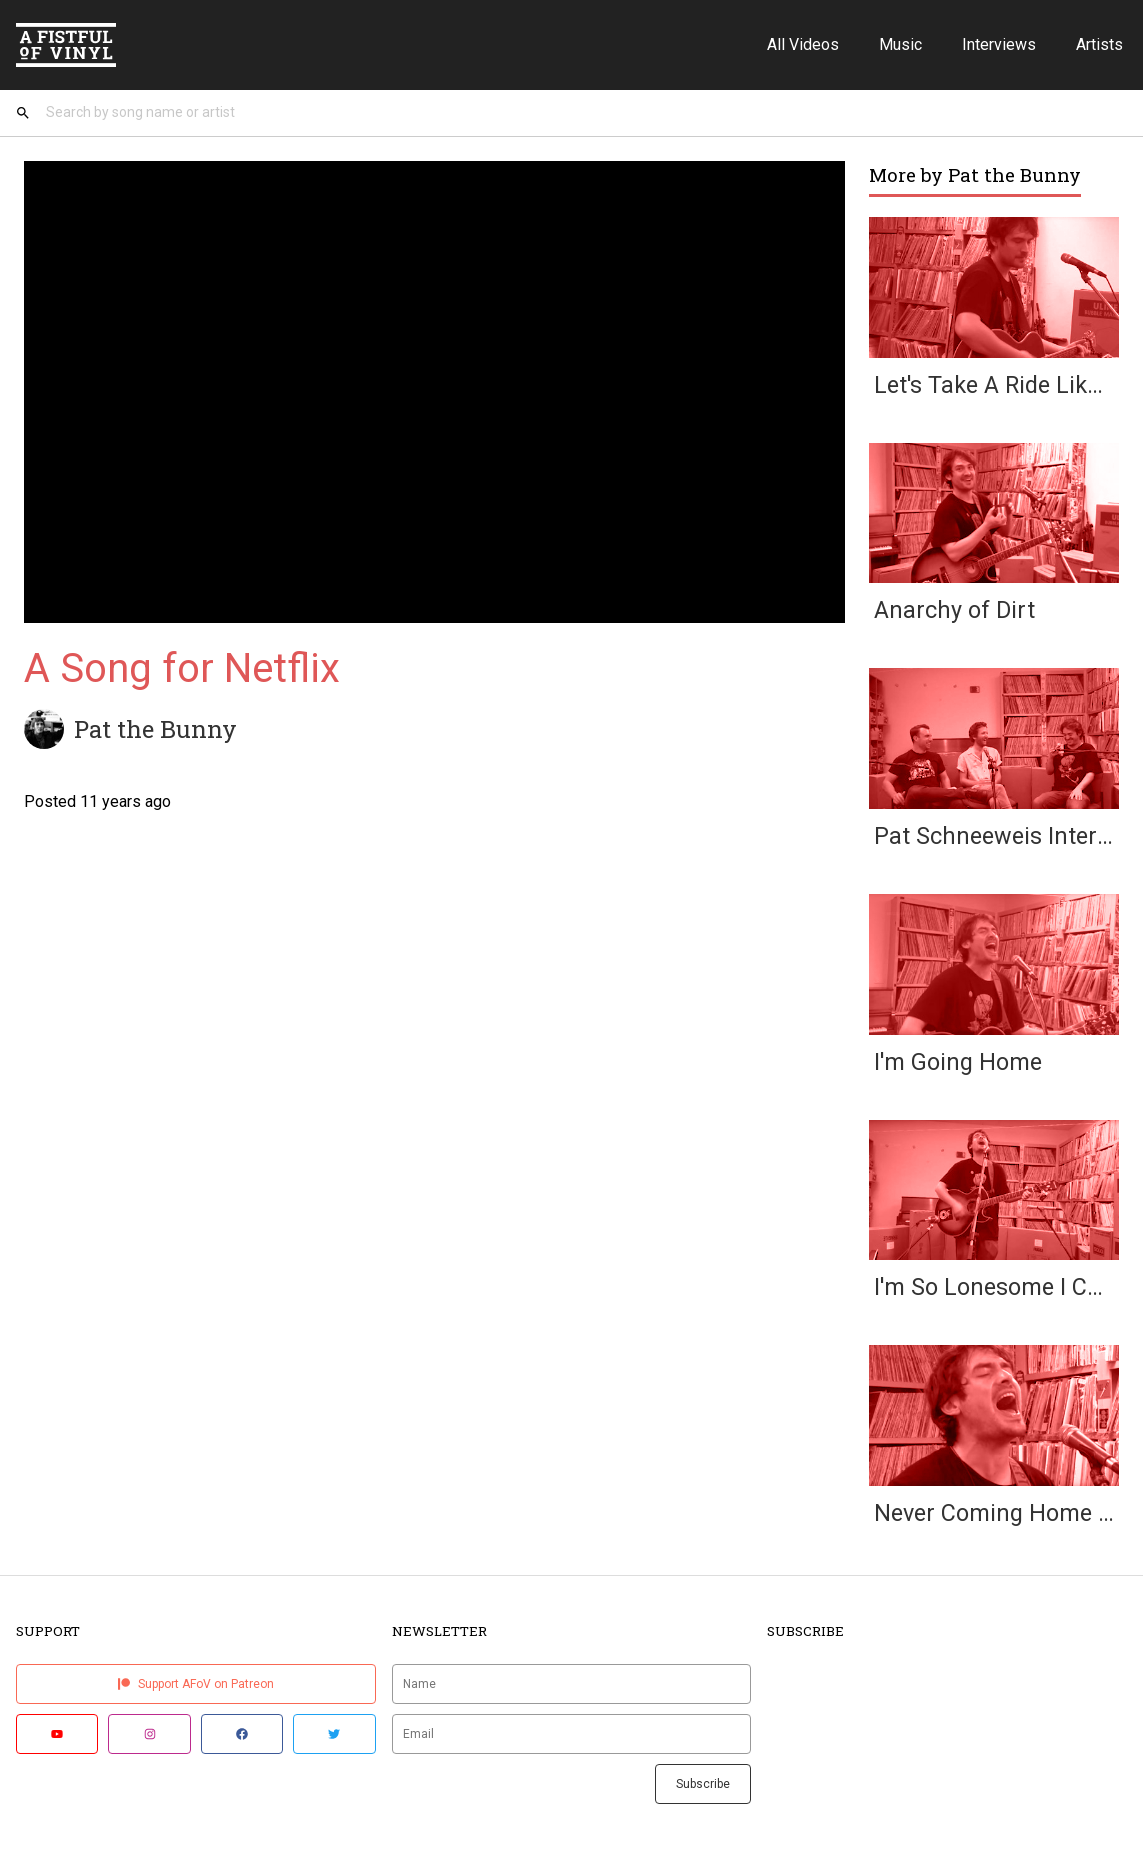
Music (900, 44)
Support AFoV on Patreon (196, 1690)
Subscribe (703, 1790)
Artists (1099, 44)
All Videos (803, 44)
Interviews (999, 44)
